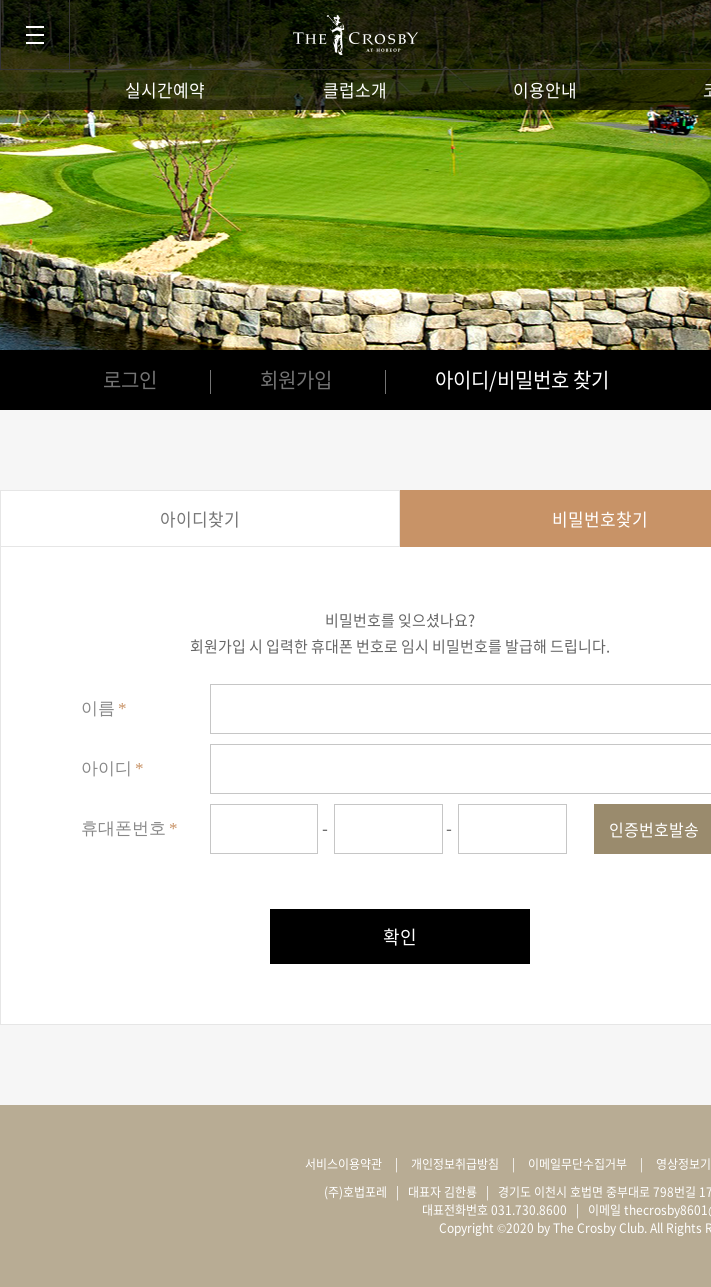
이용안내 (545, 89)
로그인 (130, 379)
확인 (400, 936)
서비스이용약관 (343, 1164)
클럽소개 (355, 89)
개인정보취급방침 (455, 1164)
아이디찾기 (200, 518)
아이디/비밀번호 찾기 (522, 379)
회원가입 (296, 379)
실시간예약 (165, 89)
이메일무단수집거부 (577, 1164)
